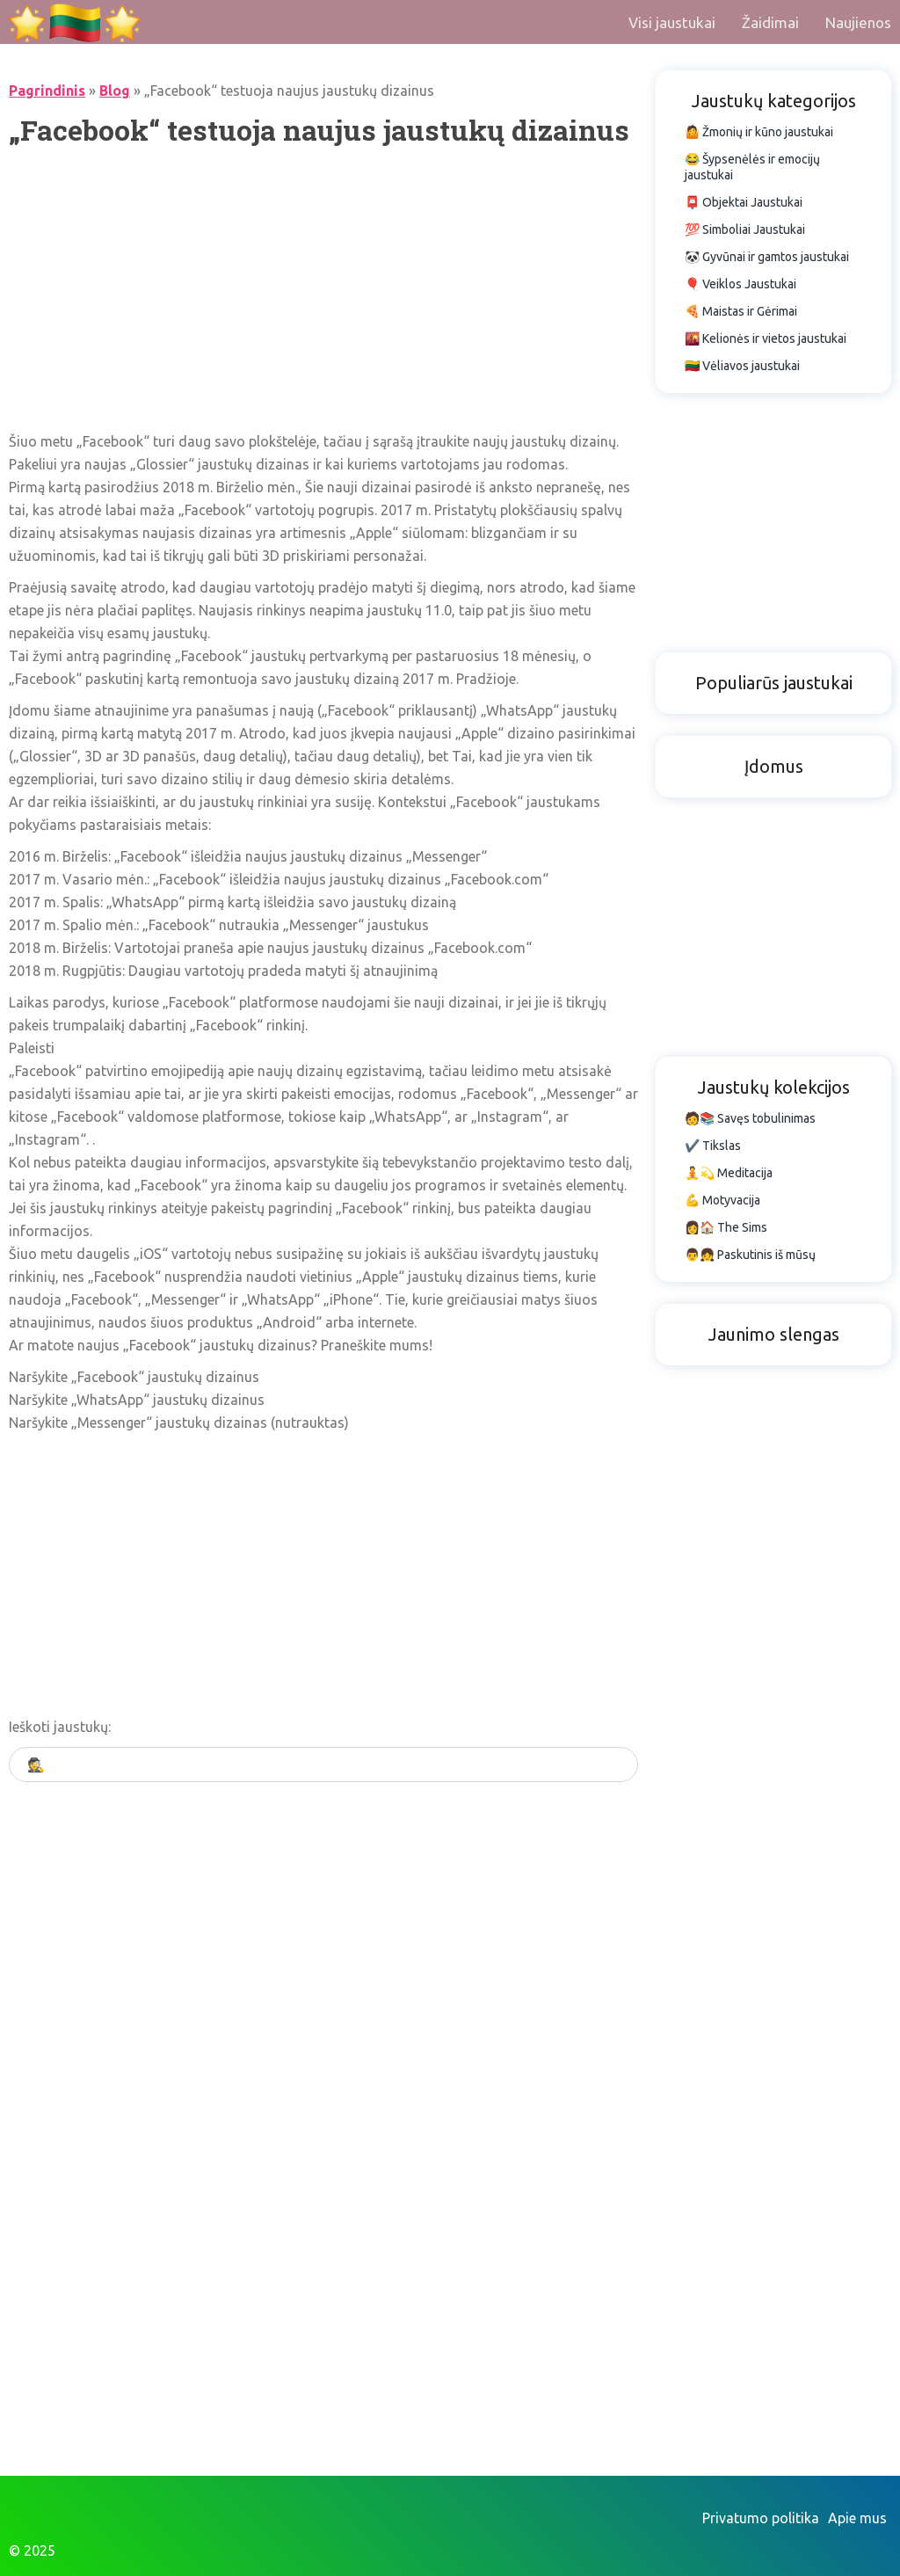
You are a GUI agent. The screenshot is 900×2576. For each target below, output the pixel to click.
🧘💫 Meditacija (729, 1173)
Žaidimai (770, 22)
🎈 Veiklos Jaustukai (740, 284)
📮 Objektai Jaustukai (743, 202)
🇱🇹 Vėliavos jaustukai (742, 366)
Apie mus (857, 2518)
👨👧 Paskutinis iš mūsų (750, 1255)
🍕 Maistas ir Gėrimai (741, 311)
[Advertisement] (323, 289)
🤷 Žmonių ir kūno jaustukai (759, 132)
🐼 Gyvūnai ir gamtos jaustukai (767, 257)
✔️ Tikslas (713, 1146)
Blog (114, 90)
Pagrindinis (47, 90)
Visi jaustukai (671, 22)
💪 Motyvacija (722, 1200)
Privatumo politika (760, 2518)
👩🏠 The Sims (726, 1227)
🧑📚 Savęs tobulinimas (750, 1118)
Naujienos (858, 22)
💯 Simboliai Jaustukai (745, 229)
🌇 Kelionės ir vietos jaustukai (765, 338)
